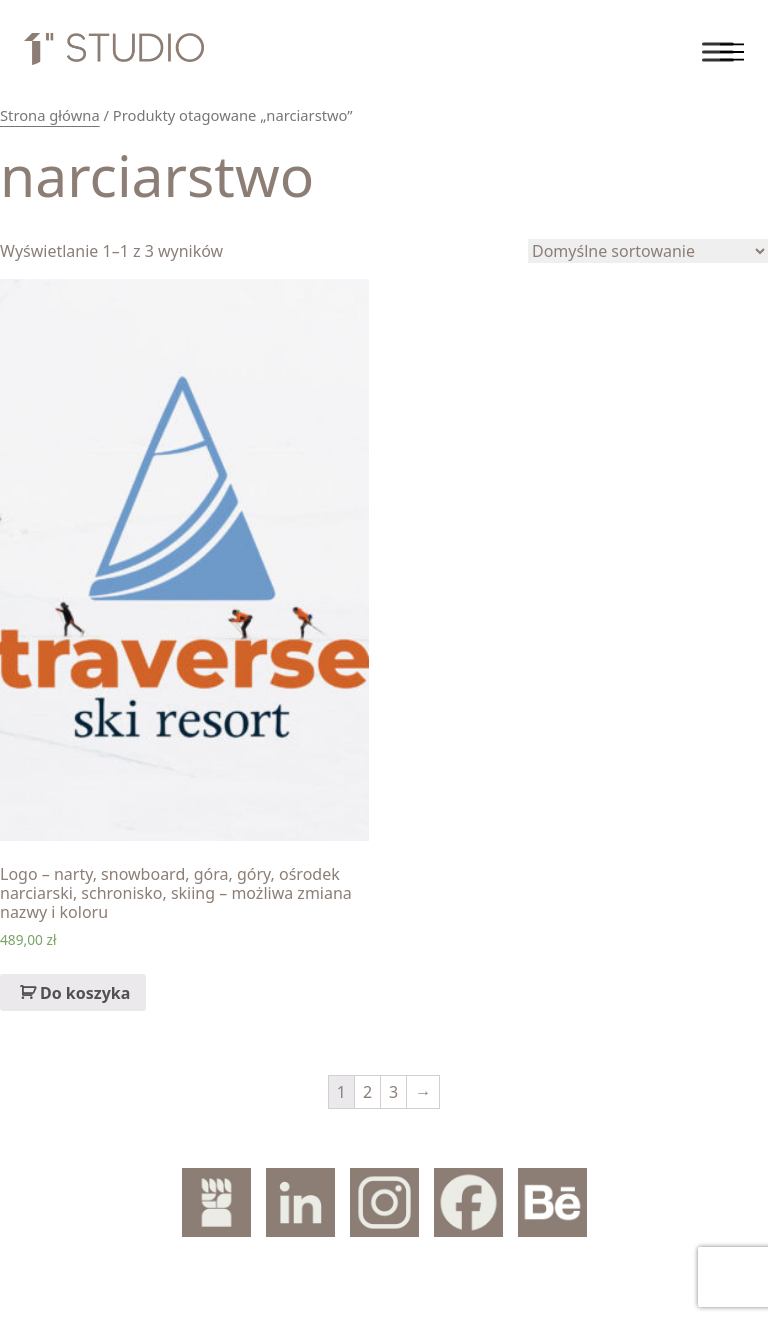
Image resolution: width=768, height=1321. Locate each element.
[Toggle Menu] (718, 51)
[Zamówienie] (648, 251)
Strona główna (50, 115)
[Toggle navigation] (732, 52)
